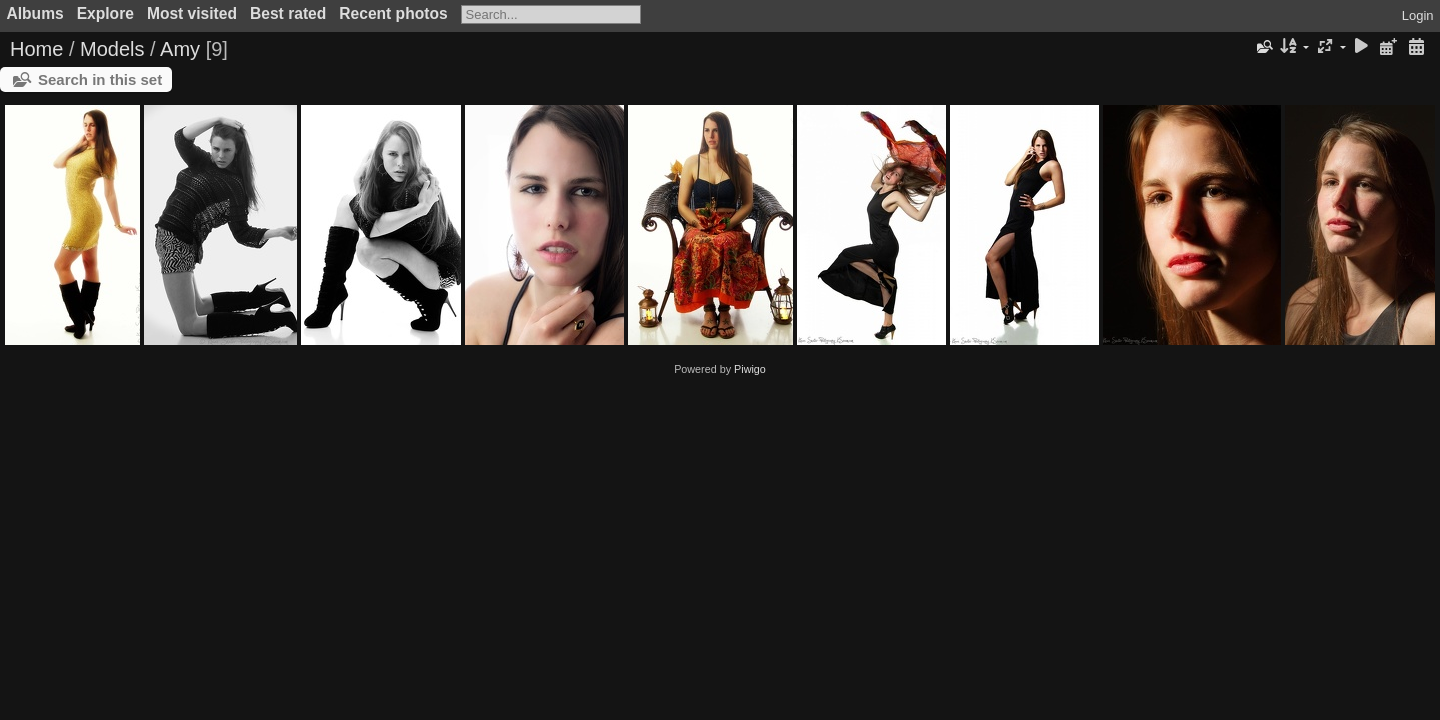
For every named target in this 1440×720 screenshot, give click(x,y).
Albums (35, 13)
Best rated (288, 13)
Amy (180, 49)
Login (1418, 15)
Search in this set (100, 79)
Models (112, 49)
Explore (105, 13)
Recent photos (393, 13)
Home (36, 49)
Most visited (192, 13)
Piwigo (750, 369)
